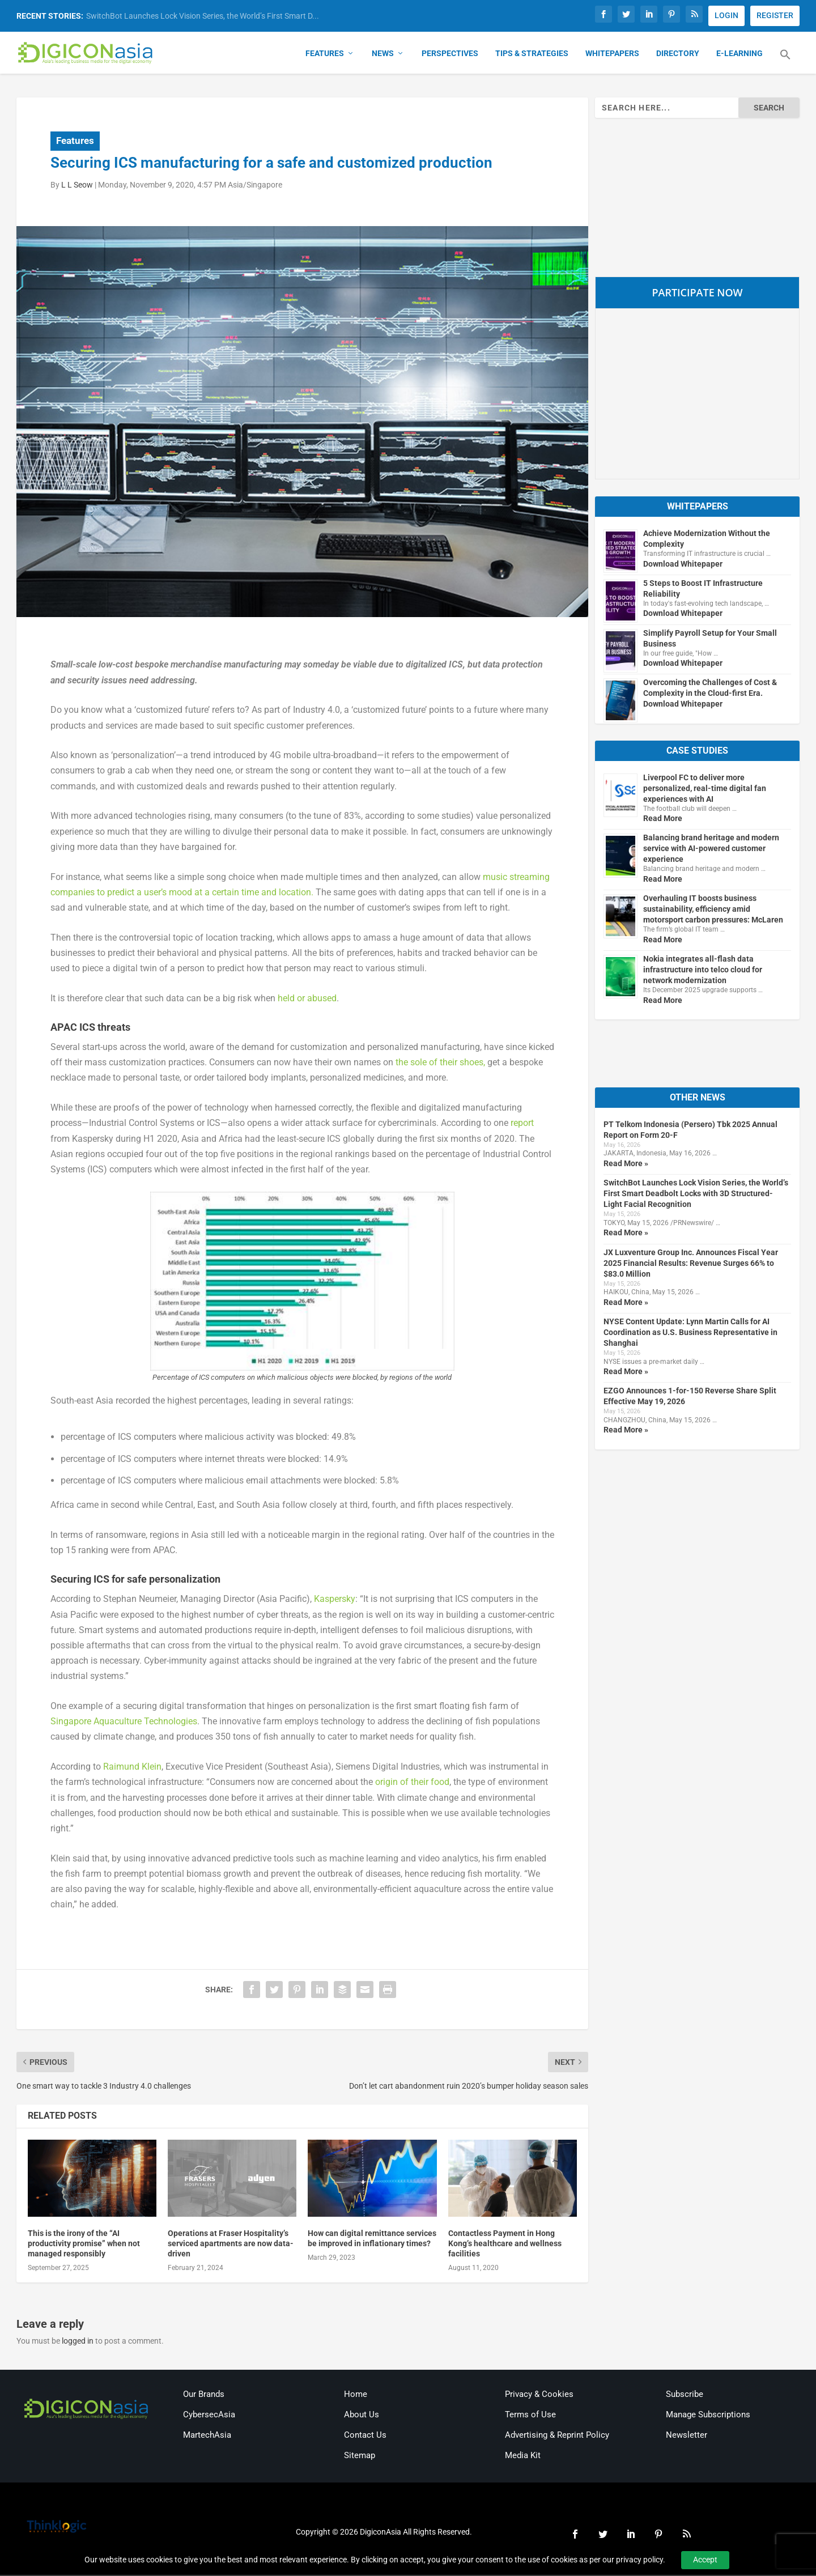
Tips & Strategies (531, 54)
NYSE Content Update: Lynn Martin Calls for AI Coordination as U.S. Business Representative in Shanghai (690, 1333)
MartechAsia (207, 2436)
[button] (785, 62)
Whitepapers (612, 54)
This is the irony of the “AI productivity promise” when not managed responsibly (84, 2244)
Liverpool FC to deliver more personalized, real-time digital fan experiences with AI (704, 788)
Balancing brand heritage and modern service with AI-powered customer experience (711, 849)
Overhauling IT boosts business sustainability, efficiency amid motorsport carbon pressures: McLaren (713, 910)
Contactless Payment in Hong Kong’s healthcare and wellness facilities (505, 2244)
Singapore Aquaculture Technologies (123, 1722)
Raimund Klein (132, 1767)
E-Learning (739, 54)
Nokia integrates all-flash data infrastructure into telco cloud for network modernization (702, 970)
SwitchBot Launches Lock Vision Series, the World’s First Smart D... (202, 15)
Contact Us (365, 2436)
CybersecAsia (209, 2416)
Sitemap (359, 2456)
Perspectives (450, 54)
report (522, 1124)
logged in (78, 2342)
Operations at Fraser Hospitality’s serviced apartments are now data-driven (231, 2244)
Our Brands (203, 2395)
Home (355, 2395)
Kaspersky (334, 1600)
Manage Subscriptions (708, 2416)
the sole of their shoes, (440, 1063)
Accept (705, 2559)
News (383, 54)
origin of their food (412, 1783)
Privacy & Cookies (539, 2395)
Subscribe (684, 2395)
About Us (361, 2416)
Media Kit (523, 2456)
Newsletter (686, 2436)
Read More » (626, 1164)
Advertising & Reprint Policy (557, 2436)
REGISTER (774, 15)
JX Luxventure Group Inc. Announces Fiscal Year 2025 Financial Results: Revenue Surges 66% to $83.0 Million (691, 1263)
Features (324, 54)
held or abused (307, 999)
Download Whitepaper (682, 564)
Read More (662, 819)
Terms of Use (530, 2416)
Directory (677, 54)
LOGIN (726, 15)
